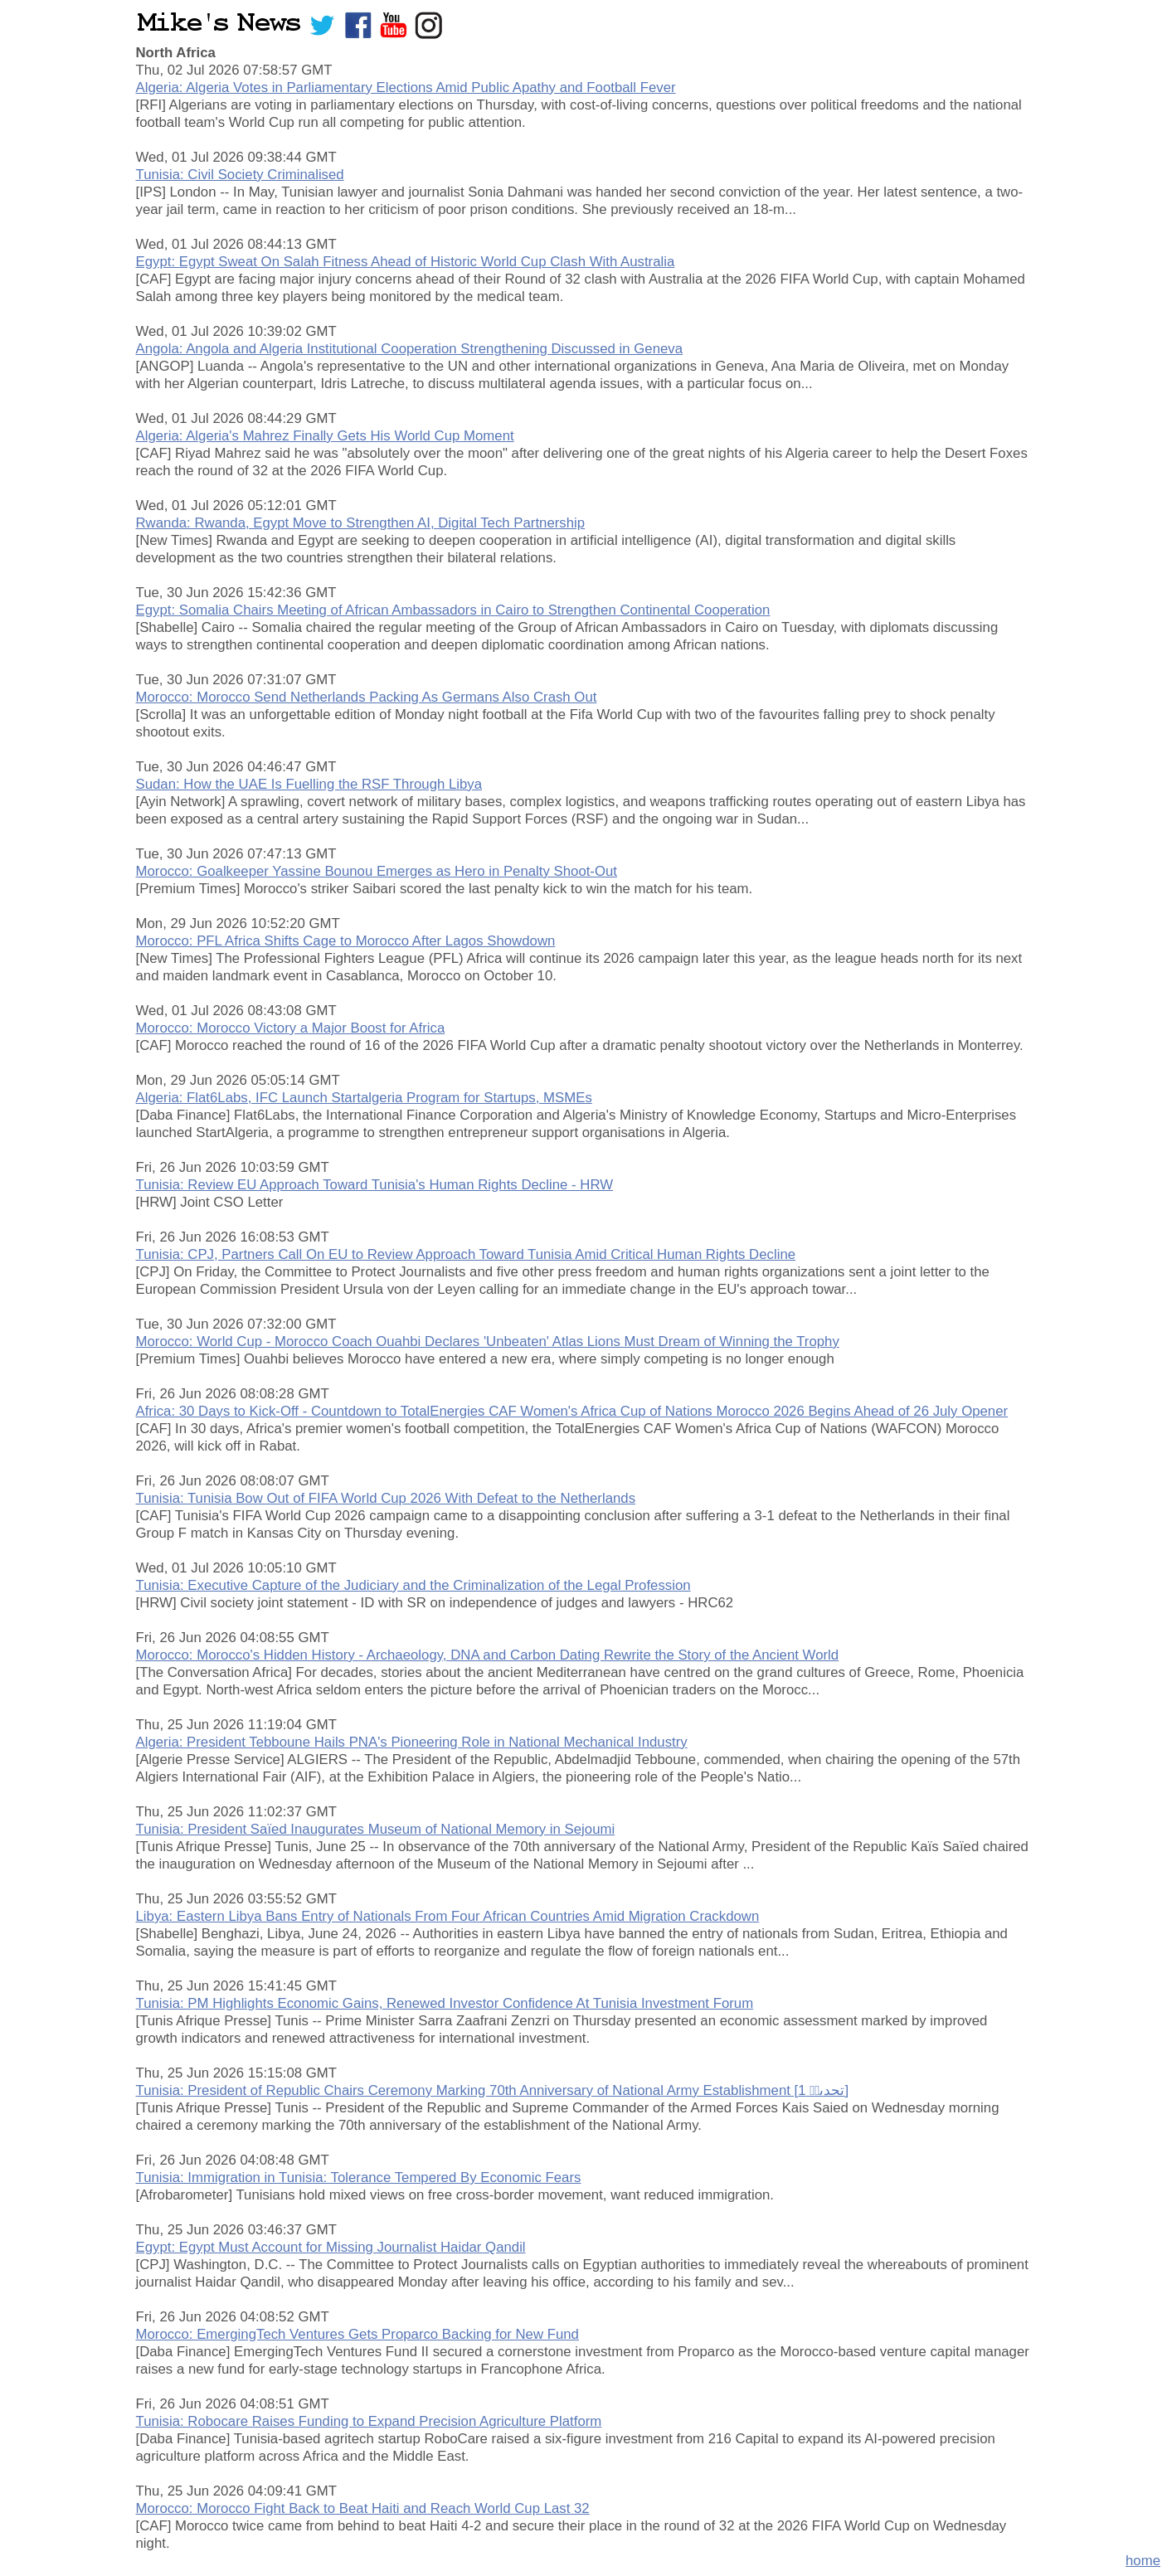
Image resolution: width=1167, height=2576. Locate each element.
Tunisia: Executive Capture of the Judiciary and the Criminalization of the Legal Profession (413, 1585)
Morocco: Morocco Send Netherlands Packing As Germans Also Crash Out (366, 697)
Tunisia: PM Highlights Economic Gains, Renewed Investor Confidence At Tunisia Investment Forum (445, 2003)
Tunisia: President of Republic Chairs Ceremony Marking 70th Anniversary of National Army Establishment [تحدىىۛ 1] (492, 2090)
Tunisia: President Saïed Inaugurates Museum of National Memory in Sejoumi (375, 1829)
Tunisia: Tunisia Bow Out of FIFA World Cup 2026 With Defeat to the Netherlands (386, 1498)
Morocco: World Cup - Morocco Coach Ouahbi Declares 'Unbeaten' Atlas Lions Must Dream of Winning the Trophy (487, 1341)
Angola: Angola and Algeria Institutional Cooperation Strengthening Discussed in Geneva (409, 349)
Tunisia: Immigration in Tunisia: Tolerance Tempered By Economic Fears (358, 2177)
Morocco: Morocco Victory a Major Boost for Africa (290, 1028)
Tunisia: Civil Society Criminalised (240, 174)
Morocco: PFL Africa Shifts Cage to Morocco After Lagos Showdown (346, 941)
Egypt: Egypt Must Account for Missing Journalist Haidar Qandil (331, 2247)
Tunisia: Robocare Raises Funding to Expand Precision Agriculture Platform (369, 2421)
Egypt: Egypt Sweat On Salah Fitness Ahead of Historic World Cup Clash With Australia (405, 262)
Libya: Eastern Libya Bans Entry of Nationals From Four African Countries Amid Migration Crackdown (448, 1916)
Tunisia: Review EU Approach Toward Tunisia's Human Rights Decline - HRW (375, 1185)
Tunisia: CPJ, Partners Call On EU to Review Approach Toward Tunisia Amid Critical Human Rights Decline (466, 1254)
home (1143, 2561)
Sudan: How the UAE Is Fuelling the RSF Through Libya (309, 784)
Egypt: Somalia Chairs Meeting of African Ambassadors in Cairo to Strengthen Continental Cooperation (453, 610)
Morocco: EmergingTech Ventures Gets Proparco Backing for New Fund (357, 2334)
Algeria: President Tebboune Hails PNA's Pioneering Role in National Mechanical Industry (412, 1742)
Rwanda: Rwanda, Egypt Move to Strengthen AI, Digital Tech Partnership (361, 523)
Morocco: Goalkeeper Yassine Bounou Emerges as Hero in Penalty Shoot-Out (377, 871)
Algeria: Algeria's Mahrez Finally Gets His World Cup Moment (325, 436)
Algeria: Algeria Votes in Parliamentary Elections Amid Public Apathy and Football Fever (406, 87)
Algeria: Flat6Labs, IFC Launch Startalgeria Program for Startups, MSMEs (364, 1098)
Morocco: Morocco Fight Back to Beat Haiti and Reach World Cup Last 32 (363, 2508)
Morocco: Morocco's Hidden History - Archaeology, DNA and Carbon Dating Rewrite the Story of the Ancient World (487, 1655)
